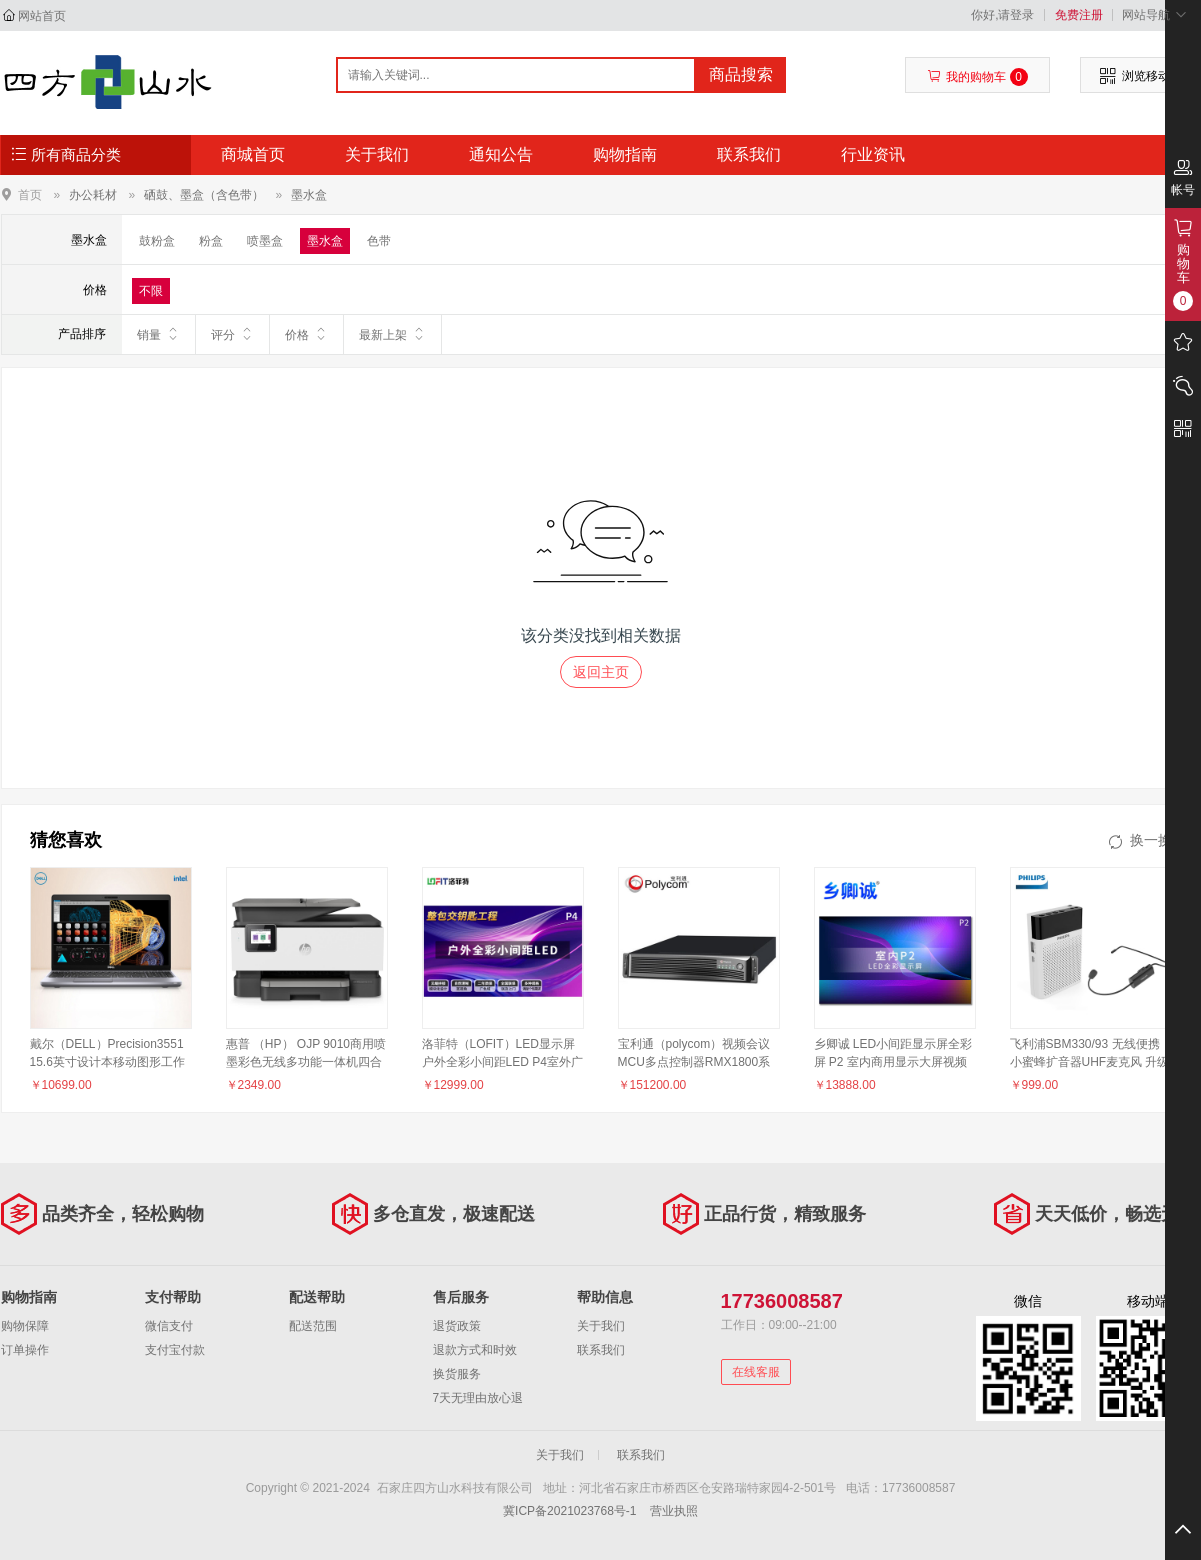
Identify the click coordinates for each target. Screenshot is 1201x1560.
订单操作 (25, 1350)
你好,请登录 (1002, 15)
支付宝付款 (175, 1350)
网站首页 (42, 16)
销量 (158, 334)
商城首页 (253, 154)
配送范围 (313, 1326)
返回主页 (601, 672)
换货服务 (457, 1374)
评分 (232, 334)
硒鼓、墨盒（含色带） (204, 195)
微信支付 (169, 1326)
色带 (379, 241)
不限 (151, 291)
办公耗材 (93, 195)
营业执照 (674, 1511)
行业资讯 (873, 154)
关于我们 (377, 154)
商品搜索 (741, 74)
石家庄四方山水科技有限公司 (107, 82)
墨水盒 (309, 195)
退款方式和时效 (475, 1350)
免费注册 (1079, 15)
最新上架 (392, 334)
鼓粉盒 (157, 241)
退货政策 (457, 1326)
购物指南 (625, 154)
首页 (30, 194)
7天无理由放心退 (478, 1398)
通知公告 (501, 154)
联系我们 (749, 154)
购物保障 (25, 1326)
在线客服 (756, 1372)
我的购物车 (977, 77)
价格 (306, 334)
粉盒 (211, 241)
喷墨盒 (265, 241)
